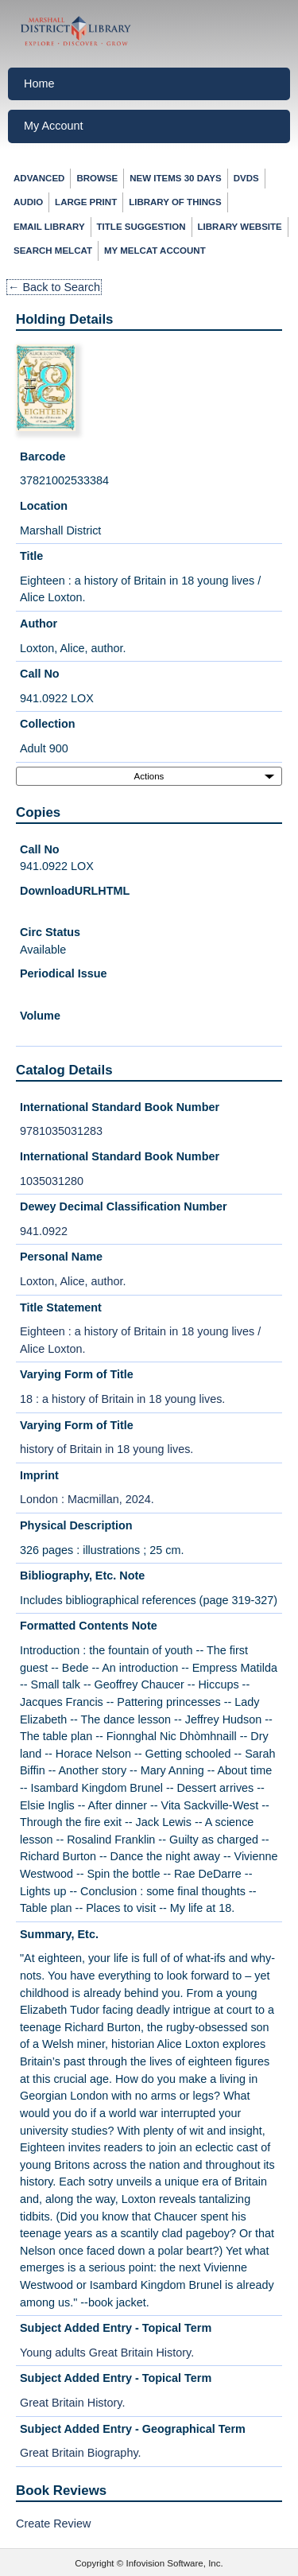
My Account (53, 125)
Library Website (240, 226)
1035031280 (51, 1181)
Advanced (39, 178)
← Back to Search (54, 287)
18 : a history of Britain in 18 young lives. (122, 1399)
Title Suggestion (141, 226)
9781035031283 (61, 1131)
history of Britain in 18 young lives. (106, 1449)
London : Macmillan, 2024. (87, 1499)
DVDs (246, 178)
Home (39, 83)
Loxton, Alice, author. (73, 1281)
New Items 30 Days (175, 178)
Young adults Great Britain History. (107, 2352)
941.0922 (44, 1231)
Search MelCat (53, 250)
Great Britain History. (72, 2402)
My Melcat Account (155, 250)
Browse (97, 178)
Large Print (86, 202)
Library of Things (175, 202)
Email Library (49, 226)
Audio (28, 202)
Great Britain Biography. (80, 2452)
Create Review (53, 2523)
